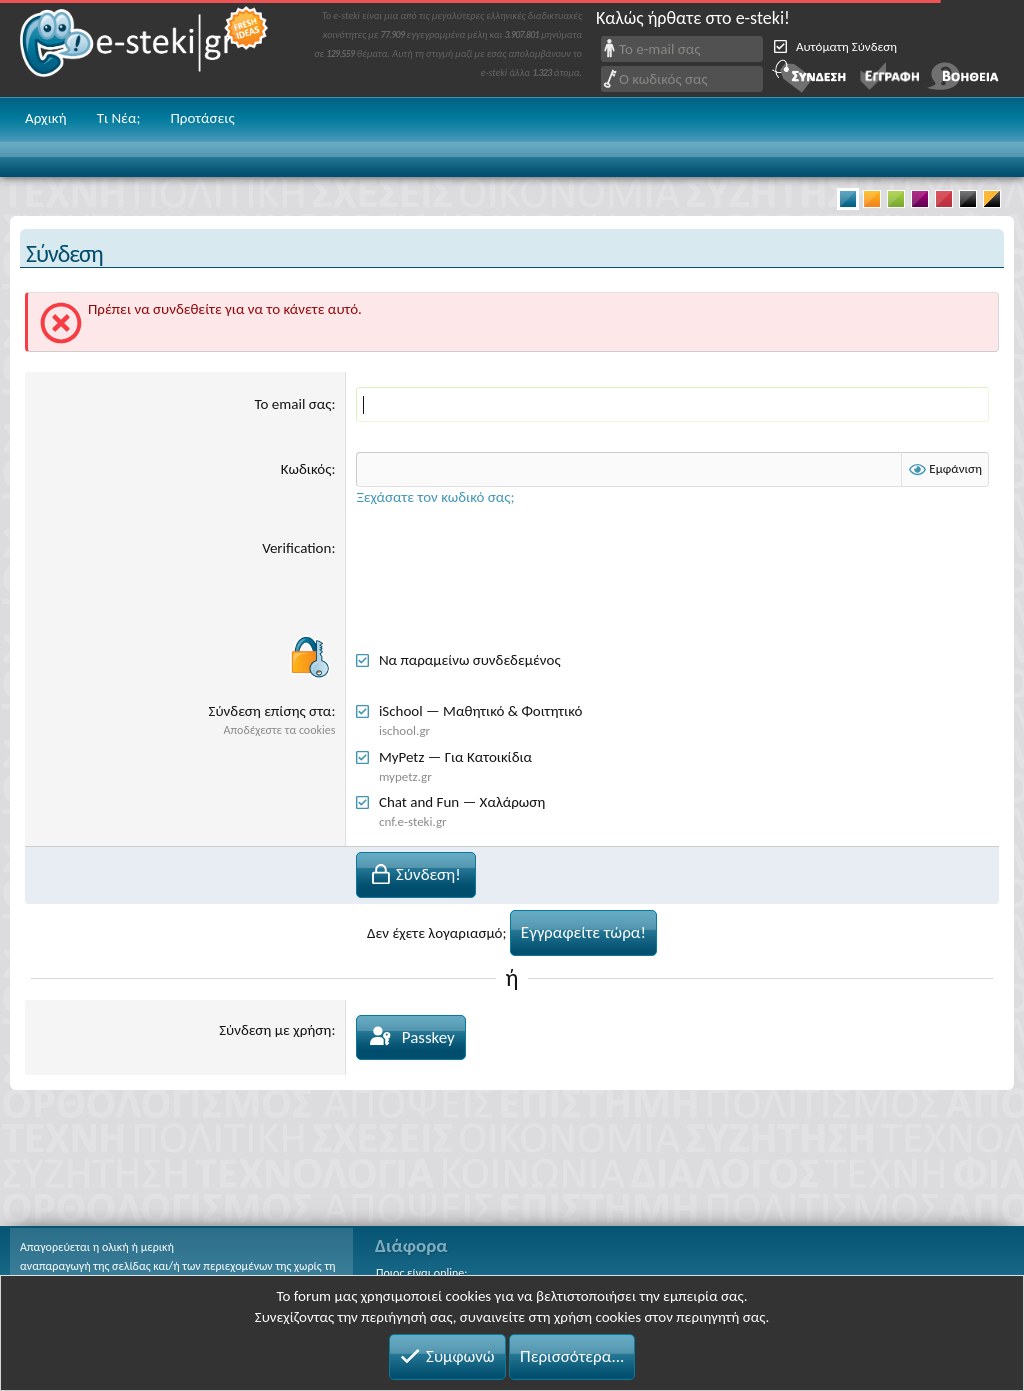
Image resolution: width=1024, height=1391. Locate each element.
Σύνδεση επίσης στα (270, 711)
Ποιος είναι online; (421, 1273)
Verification (296, 548)
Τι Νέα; (119, 118)
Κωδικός (306, 469)
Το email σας (293, 404)
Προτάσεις (202, 118)
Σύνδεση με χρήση (275, 1030)
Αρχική (46, 118)
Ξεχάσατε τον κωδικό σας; (435, 497)
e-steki (145, 48)
